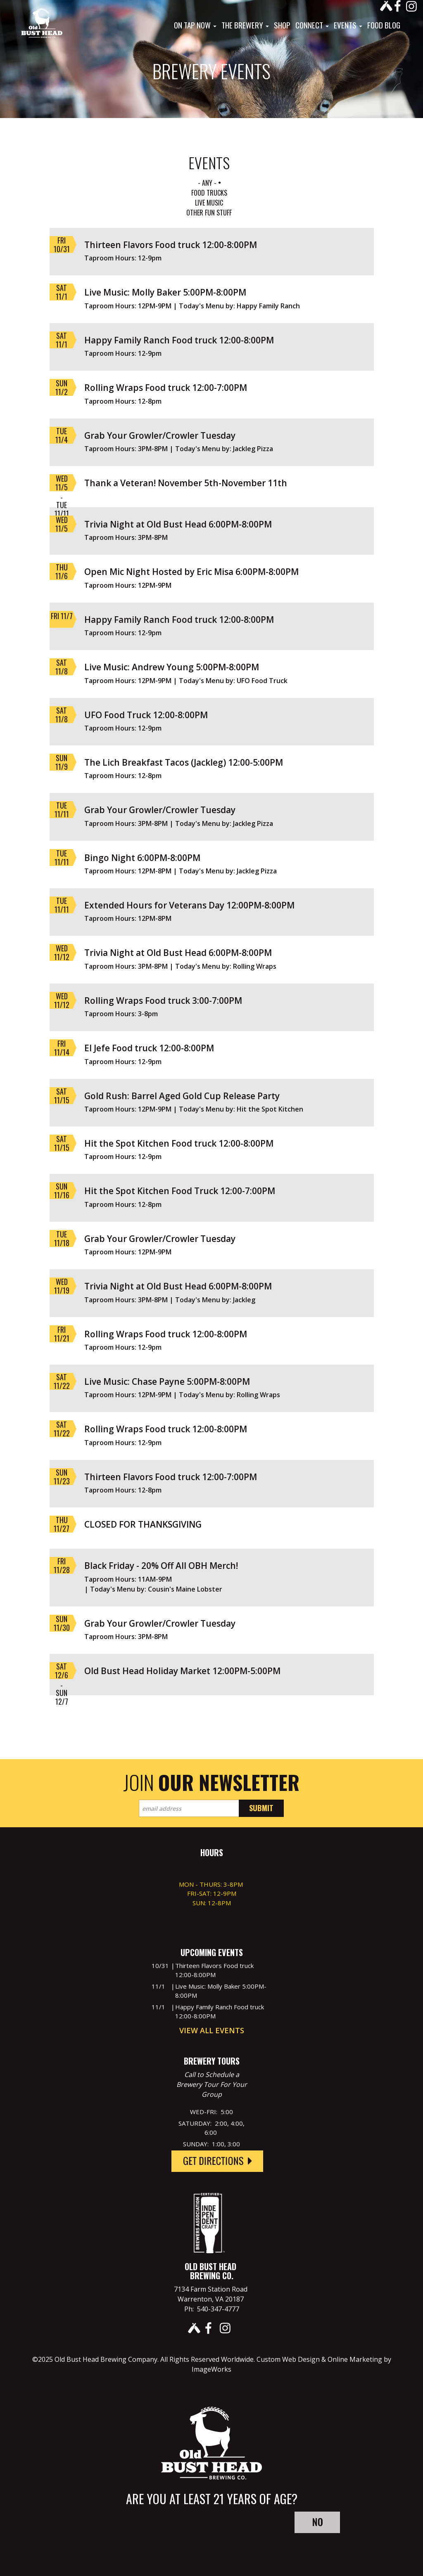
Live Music (209, 203)
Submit (261, 1807)
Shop (282, 25)
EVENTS (209, 162)
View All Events (211, 2030)
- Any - (207, 183)
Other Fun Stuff (209, 213)
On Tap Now (195, 25)
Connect (312, 25)
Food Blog (383, 25)
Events (348, 25)
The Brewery (245, 25)
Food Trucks (209, 193)
